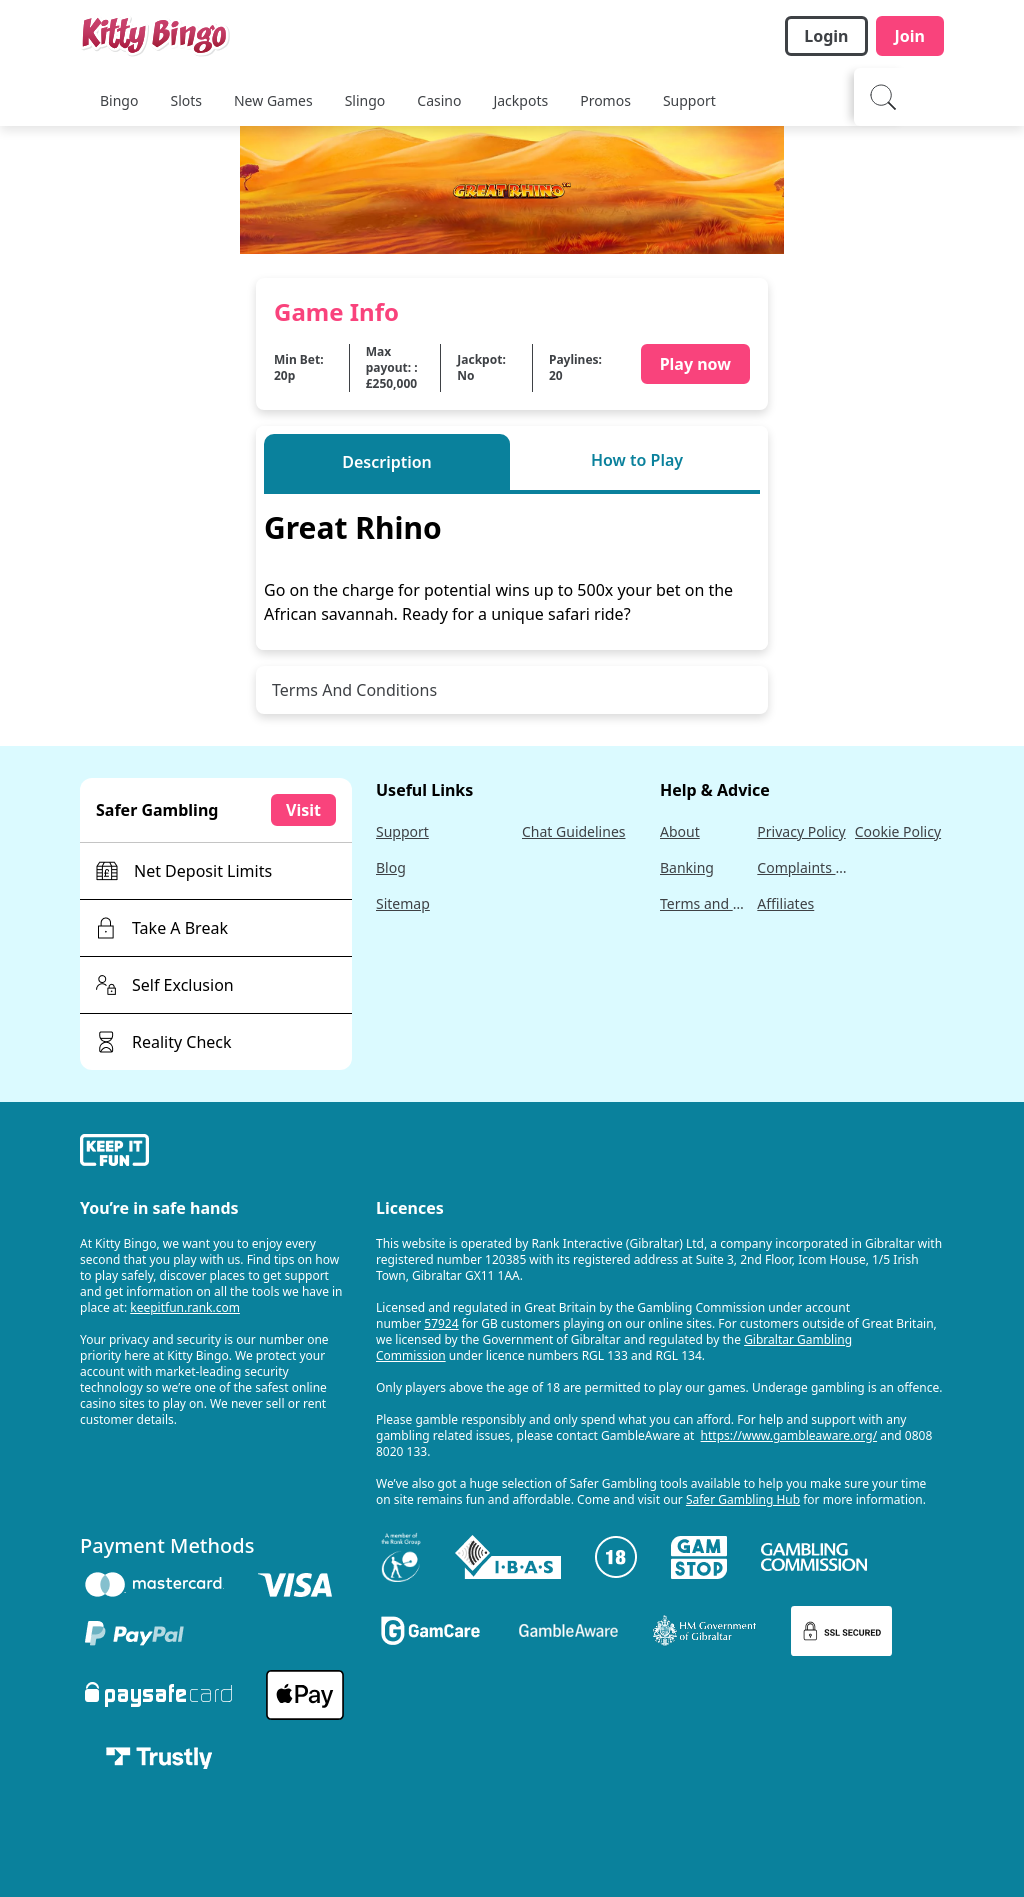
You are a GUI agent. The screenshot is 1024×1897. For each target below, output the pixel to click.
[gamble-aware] (216, 1153)
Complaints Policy (801, 867)
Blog (391, 867)
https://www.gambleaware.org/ (789, 1435)
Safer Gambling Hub (743, 1499)
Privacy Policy (801, 831)
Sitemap (403, 903)
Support (402, 831)
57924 (441, 1323)
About (680, 831)
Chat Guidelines (574, 831)
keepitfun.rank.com (185, 1307)
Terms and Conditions (704, 903)
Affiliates (785, 903)
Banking (687, 867)
